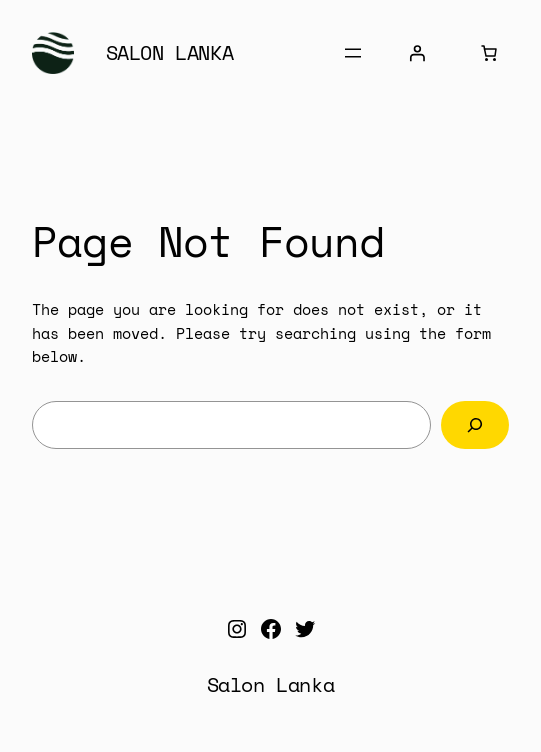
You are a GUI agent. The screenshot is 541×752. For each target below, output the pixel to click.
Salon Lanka (170, 52)
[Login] (417, 53)
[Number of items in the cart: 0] (489, 53)
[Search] (475, 425)
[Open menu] (353, 53)
